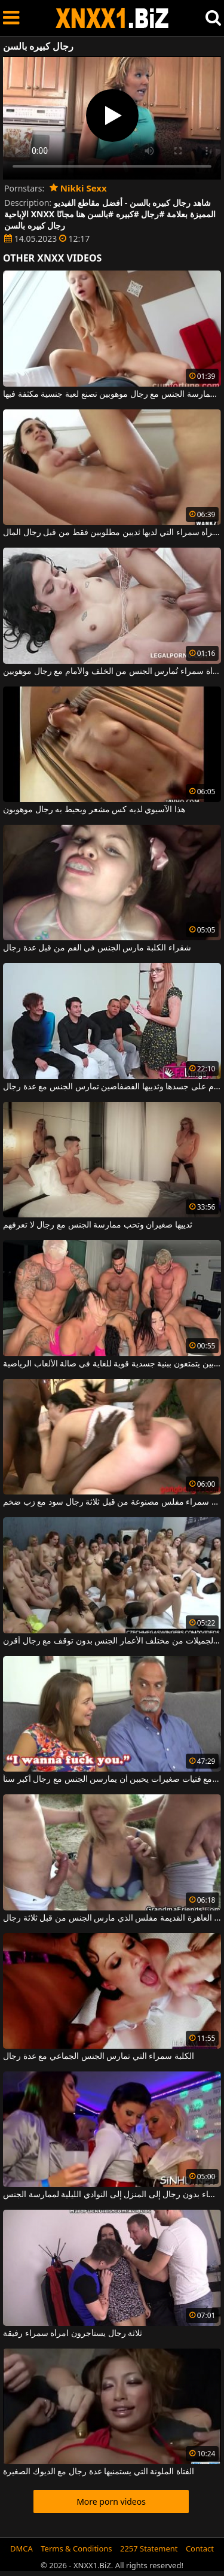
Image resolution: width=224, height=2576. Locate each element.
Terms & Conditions (76, 2548)
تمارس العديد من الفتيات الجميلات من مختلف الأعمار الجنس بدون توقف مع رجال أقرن (112, 1641)
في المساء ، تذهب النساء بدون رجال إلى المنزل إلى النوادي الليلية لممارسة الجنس (112, 2195)
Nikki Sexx (78, 188)
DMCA (21, 2548)
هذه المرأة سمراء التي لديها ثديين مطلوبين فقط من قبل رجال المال (112, 532)
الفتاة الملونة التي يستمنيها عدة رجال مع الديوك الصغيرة (98, 2472)
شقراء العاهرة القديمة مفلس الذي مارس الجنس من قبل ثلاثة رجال (112, 1918)
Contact (200, 2548)
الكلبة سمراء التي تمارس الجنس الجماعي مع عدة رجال (98, 2056)
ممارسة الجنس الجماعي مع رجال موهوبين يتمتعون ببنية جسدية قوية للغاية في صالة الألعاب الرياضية (112, 1364)
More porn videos (111, 2501)
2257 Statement (149, 2548)
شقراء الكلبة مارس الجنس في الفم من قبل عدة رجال (97, 948)
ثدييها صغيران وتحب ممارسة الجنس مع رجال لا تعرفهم (97, 1225)
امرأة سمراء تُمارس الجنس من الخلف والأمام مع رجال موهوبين (112, 671)
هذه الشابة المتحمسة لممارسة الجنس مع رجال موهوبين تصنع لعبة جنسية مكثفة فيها (112, 394)
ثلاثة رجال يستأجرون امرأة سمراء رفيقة (72, 2333)
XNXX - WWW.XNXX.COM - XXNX (112, 18)
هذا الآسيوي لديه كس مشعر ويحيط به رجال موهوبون (94, 810)
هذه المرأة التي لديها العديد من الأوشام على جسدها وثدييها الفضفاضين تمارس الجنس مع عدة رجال (112, 1087)
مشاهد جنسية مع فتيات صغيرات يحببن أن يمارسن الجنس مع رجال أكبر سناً (112, 1779)
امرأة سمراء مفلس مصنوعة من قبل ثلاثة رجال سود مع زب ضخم (112, 1502)
